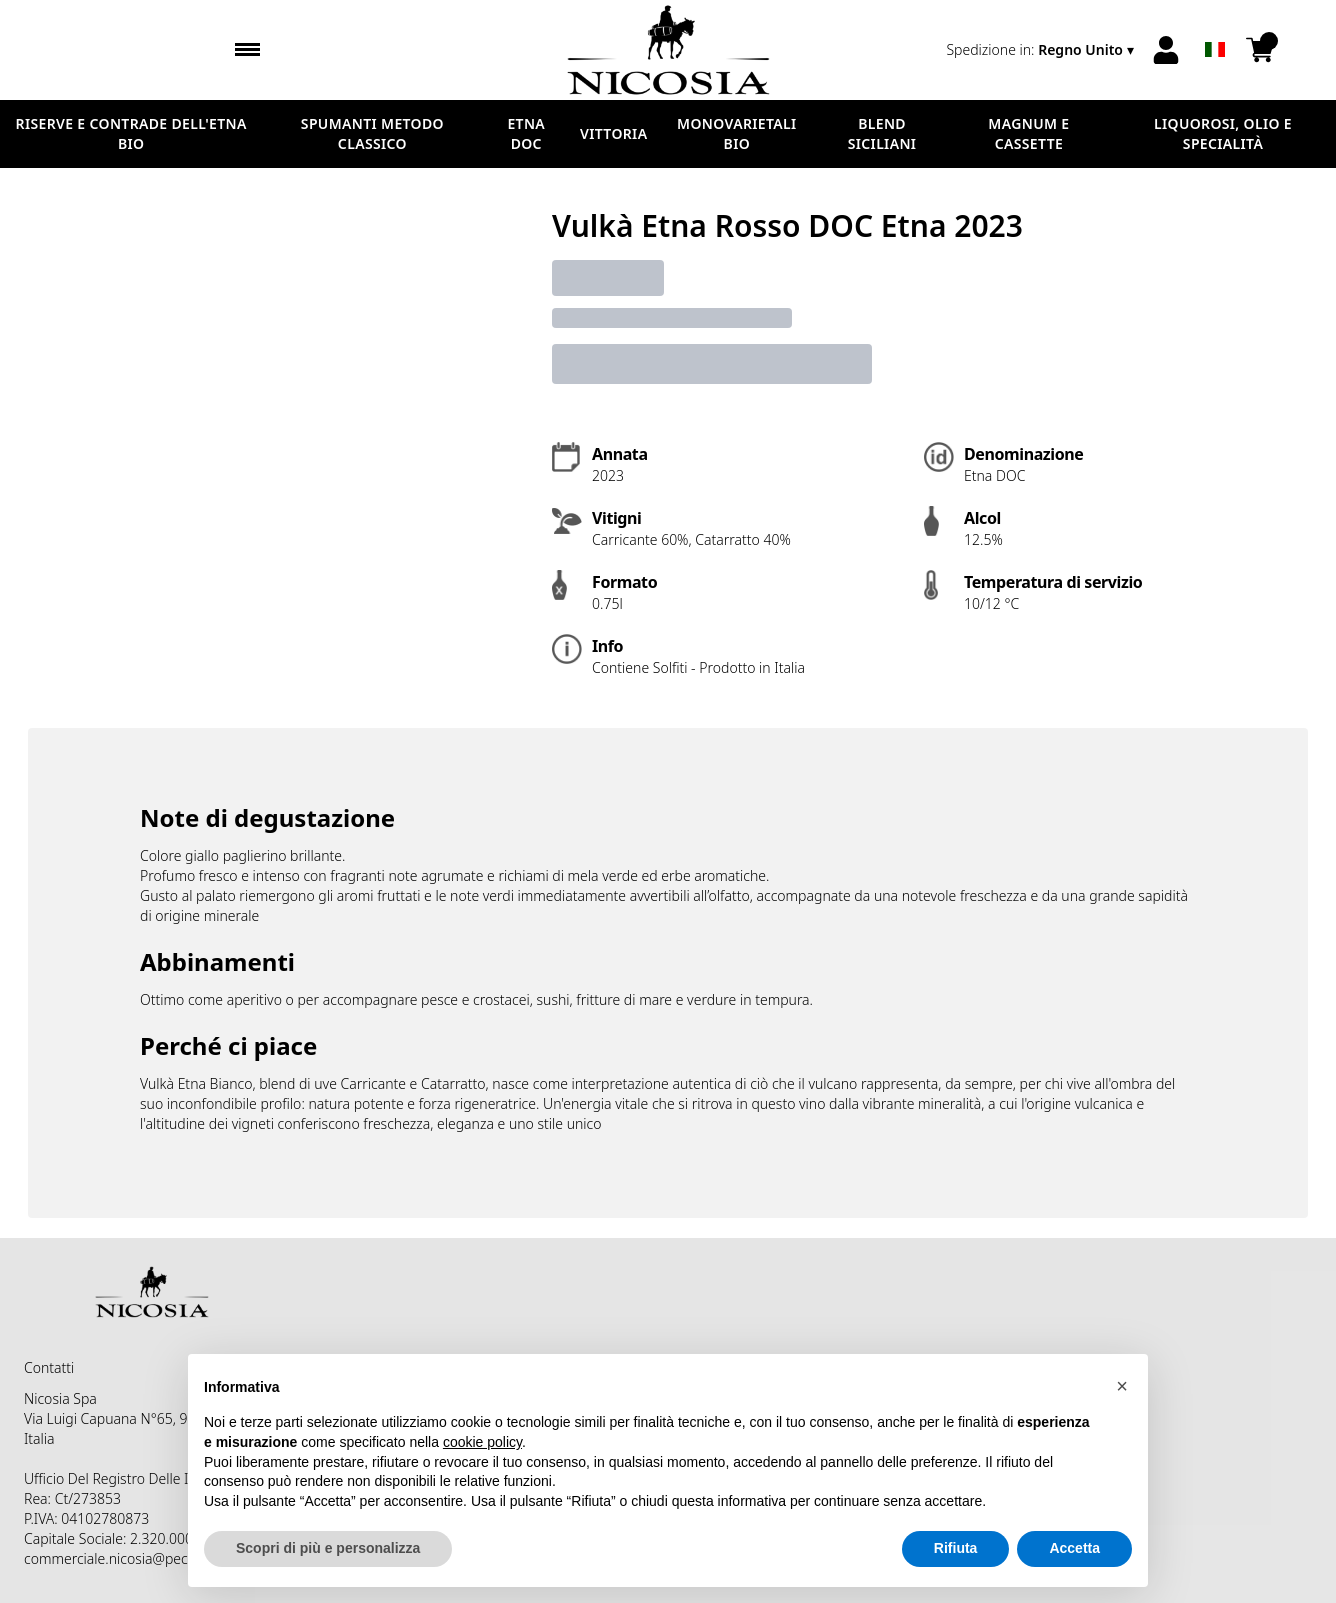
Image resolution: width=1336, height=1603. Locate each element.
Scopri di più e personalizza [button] (328, 1549)
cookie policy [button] (482, 1442)
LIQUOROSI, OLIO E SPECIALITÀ (1223, 133)
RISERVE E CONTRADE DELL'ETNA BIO (131, 133)
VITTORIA (613, 133)
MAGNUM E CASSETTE (1028, 133)
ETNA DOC (526, 133)
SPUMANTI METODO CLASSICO (372, 133)
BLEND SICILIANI (882, 133)
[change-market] (1042, 50)
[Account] (1166, 50)
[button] (1122, 1386)
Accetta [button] (1074, 1549)
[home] (668, 50)
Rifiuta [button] (956, 1549)
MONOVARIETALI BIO (736, 133)
